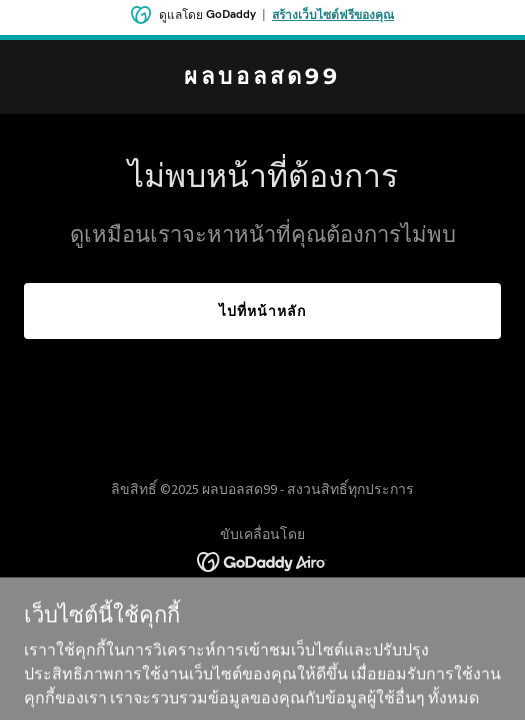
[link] (262, 78)
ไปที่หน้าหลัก (262, 311)
